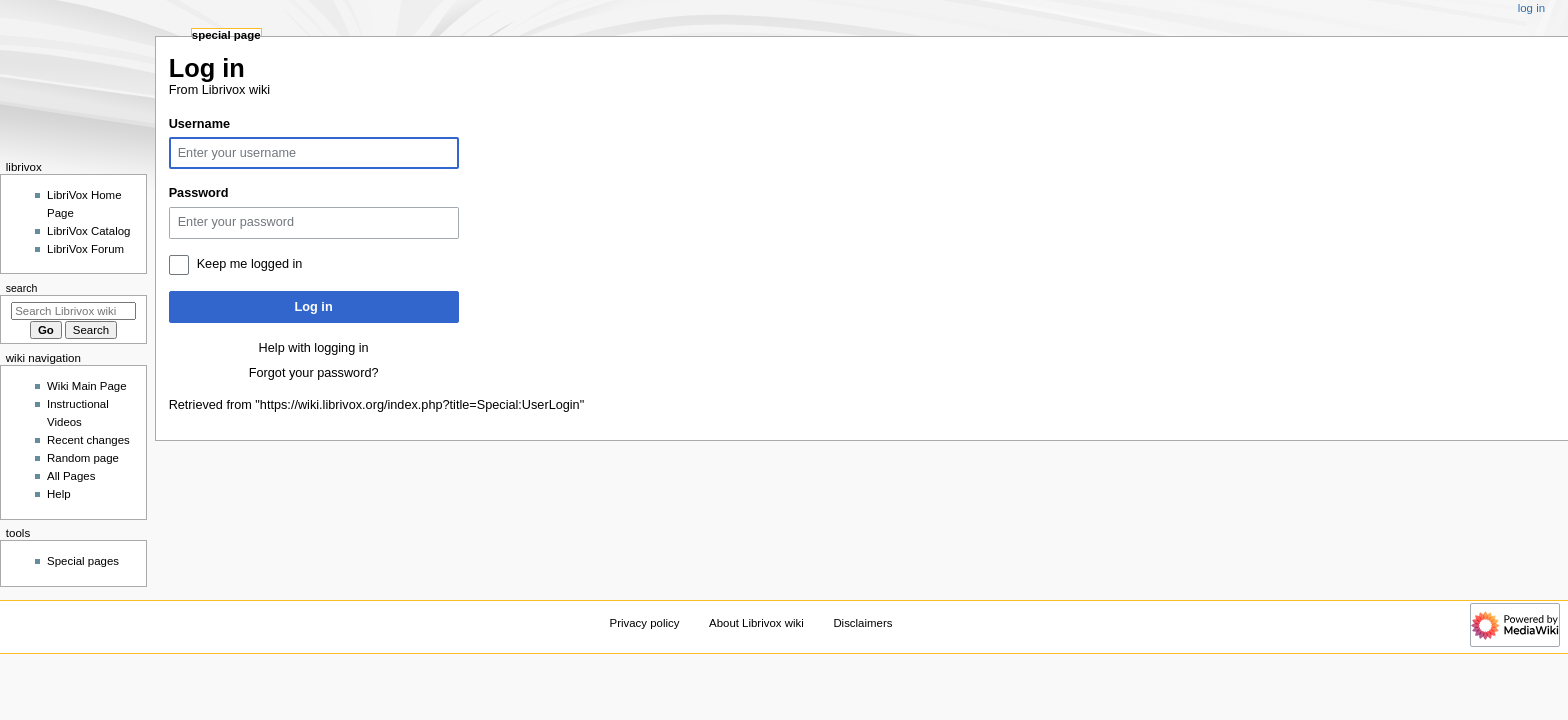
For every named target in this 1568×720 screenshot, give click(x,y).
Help (59, 494)
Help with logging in (314, 348)
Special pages (83, 561)
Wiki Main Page (87, 386)
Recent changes (88, 440)
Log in (314, 307)
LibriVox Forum (85, 249)
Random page (83, 458)
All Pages (71, 476)
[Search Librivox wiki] (73, 311)
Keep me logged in (250, 264)
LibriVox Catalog (88, 231)
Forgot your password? (314, 373)
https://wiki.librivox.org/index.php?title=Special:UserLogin (420, 405)
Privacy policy (645, 623)
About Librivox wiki (756, 623)
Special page (226, 35)
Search (22, 288)
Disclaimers (862, 623)
